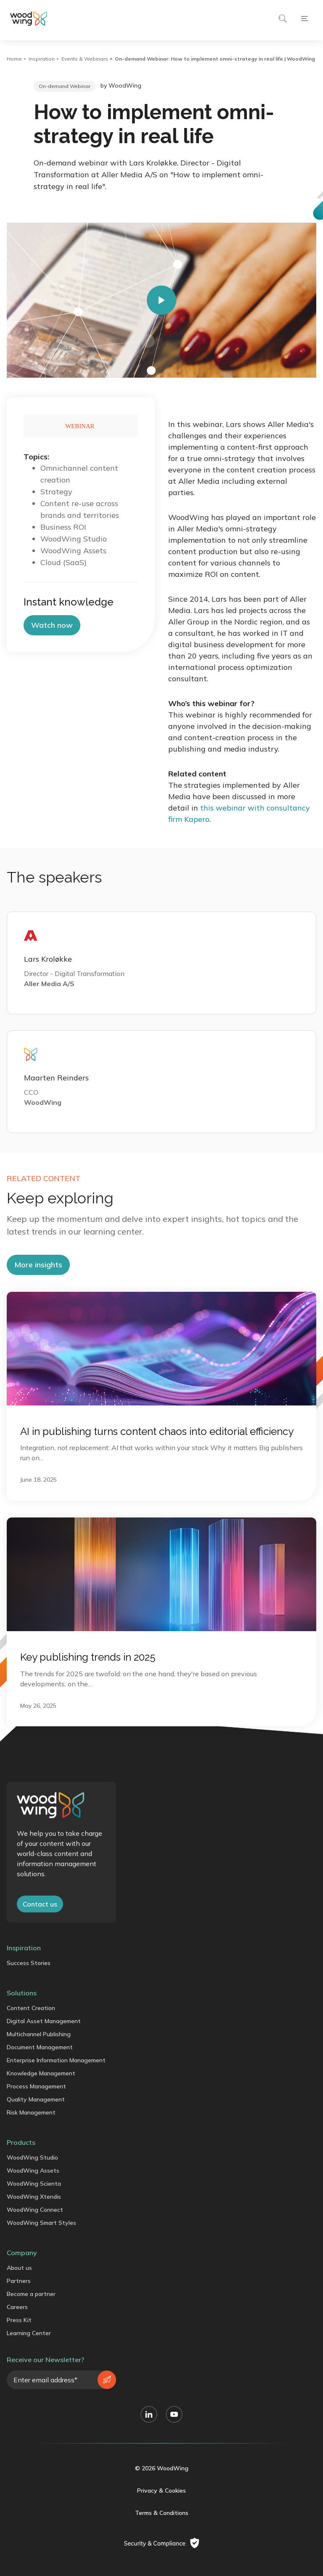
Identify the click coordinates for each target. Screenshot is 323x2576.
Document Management (40, 2047)
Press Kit (19, 2320)
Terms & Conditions (161, 2513)
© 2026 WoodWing (161, 2468)
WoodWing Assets (33, 2170)
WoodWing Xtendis (34, 2196)
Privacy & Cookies (161, 2490)
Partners (19, 2281)
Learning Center (29, 2333)
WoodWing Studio (32, 2157)
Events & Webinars (84, 59)
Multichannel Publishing (39, 2034)
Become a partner (31, 2294)
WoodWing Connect (35, 2209)
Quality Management (36, 2099)
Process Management (36, 2086)
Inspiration (42, 59)
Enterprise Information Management (56, 2060)
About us (19, 2268)
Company (22, 2252)
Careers (17, 2307)
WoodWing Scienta (34, 2183)
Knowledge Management (41, 2073)
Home (14, 59)
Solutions (22, 1993)
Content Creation (31, 2008)
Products (21, 2142)
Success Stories (28, 1963)
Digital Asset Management (44, 2021)
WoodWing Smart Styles (41, 2223)
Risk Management (31, 2112)
